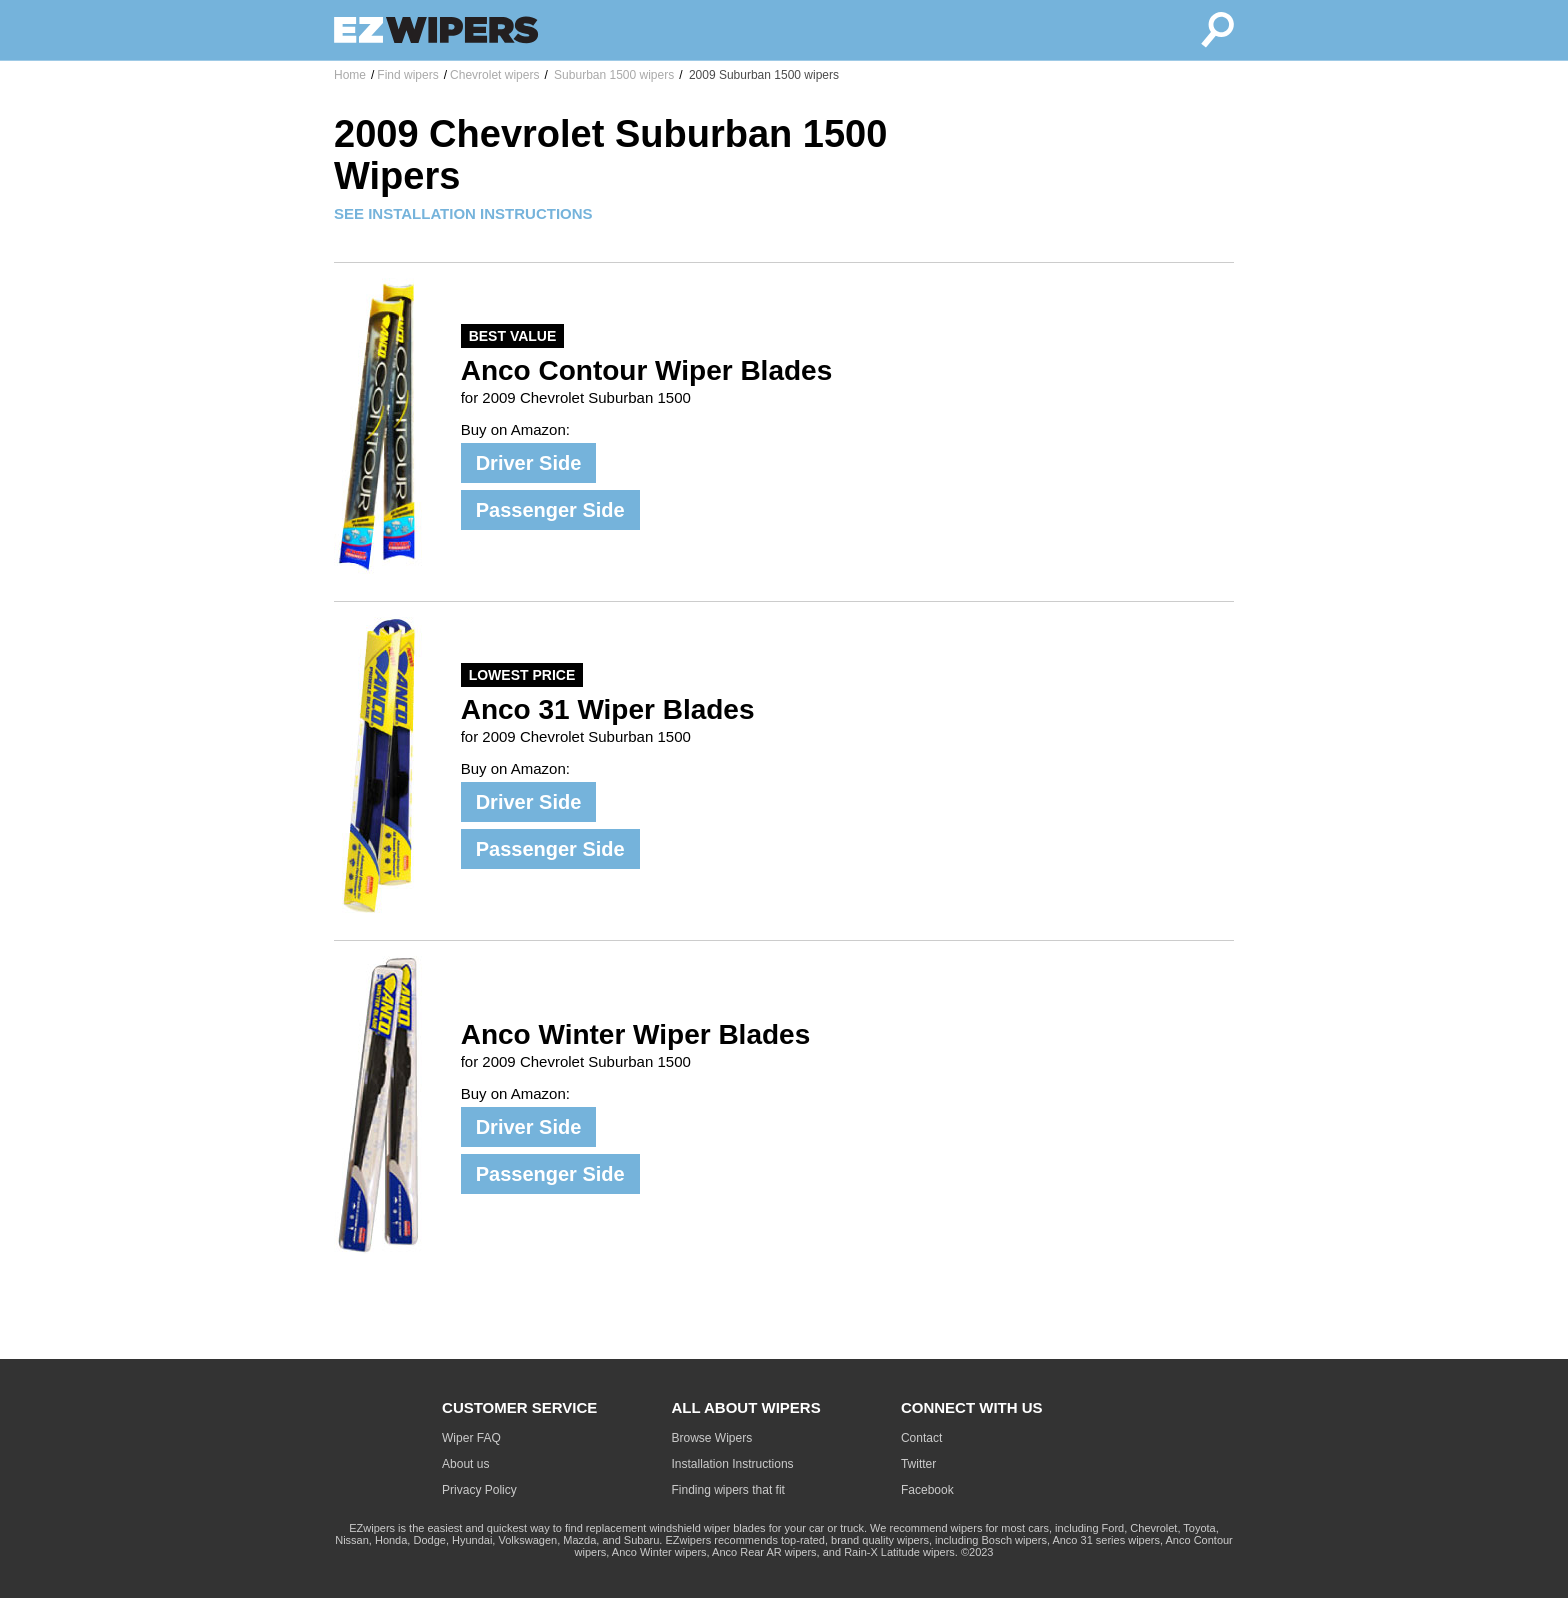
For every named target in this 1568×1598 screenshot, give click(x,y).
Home (350, 75)
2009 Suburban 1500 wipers (762, 75)
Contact (921, 1438)
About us (465, 1464)
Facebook (927, 1490)
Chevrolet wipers (494, 75)
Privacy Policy (479, 1490)
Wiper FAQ (471, 1438)
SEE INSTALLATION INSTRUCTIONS (463, 213)
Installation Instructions (733, 1464)
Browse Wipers (712, 1438)
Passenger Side (550, 510)
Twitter (918, 1464)
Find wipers (407, 75)
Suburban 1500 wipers (612, 75)
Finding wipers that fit (728, 1490)
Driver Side (529, 463)
